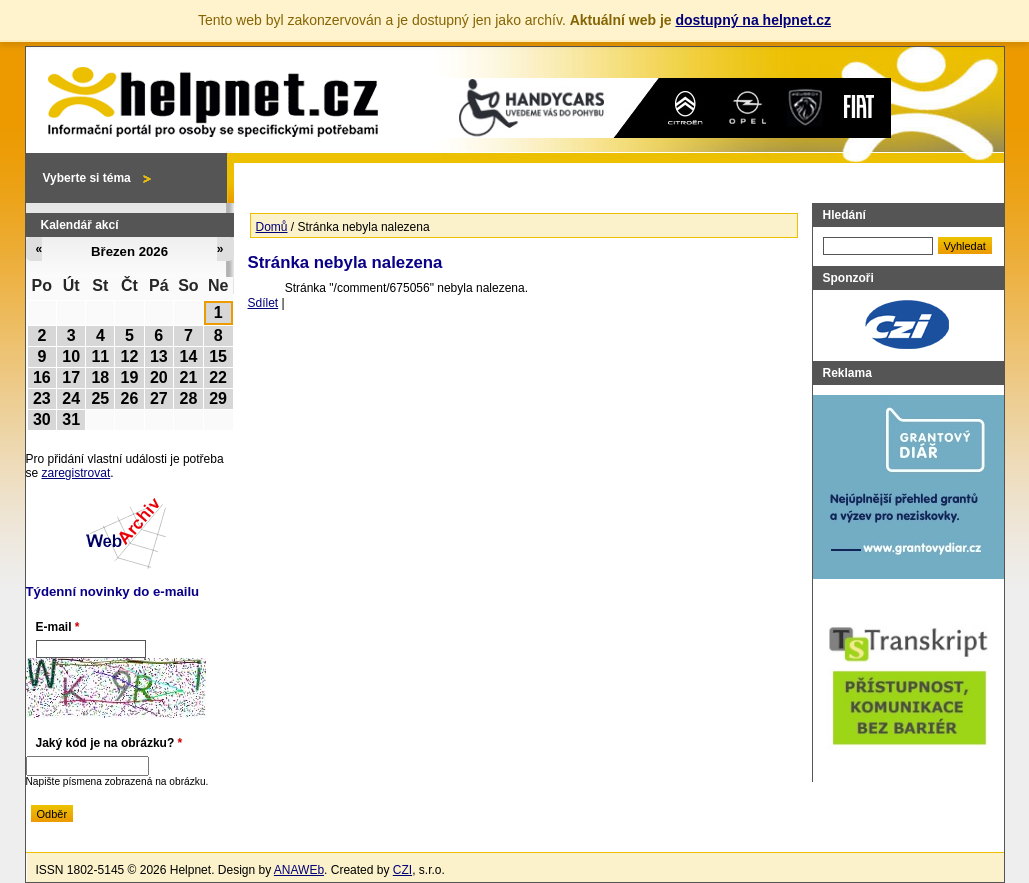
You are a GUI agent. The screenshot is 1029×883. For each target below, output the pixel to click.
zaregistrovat (76, 473)
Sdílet (263, 303)
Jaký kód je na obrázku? (109, 743)
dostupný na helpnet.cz (753, 20)
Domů (272, 227)
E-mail (58, 627)
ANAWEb (299, 870)
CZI (402, 870)
